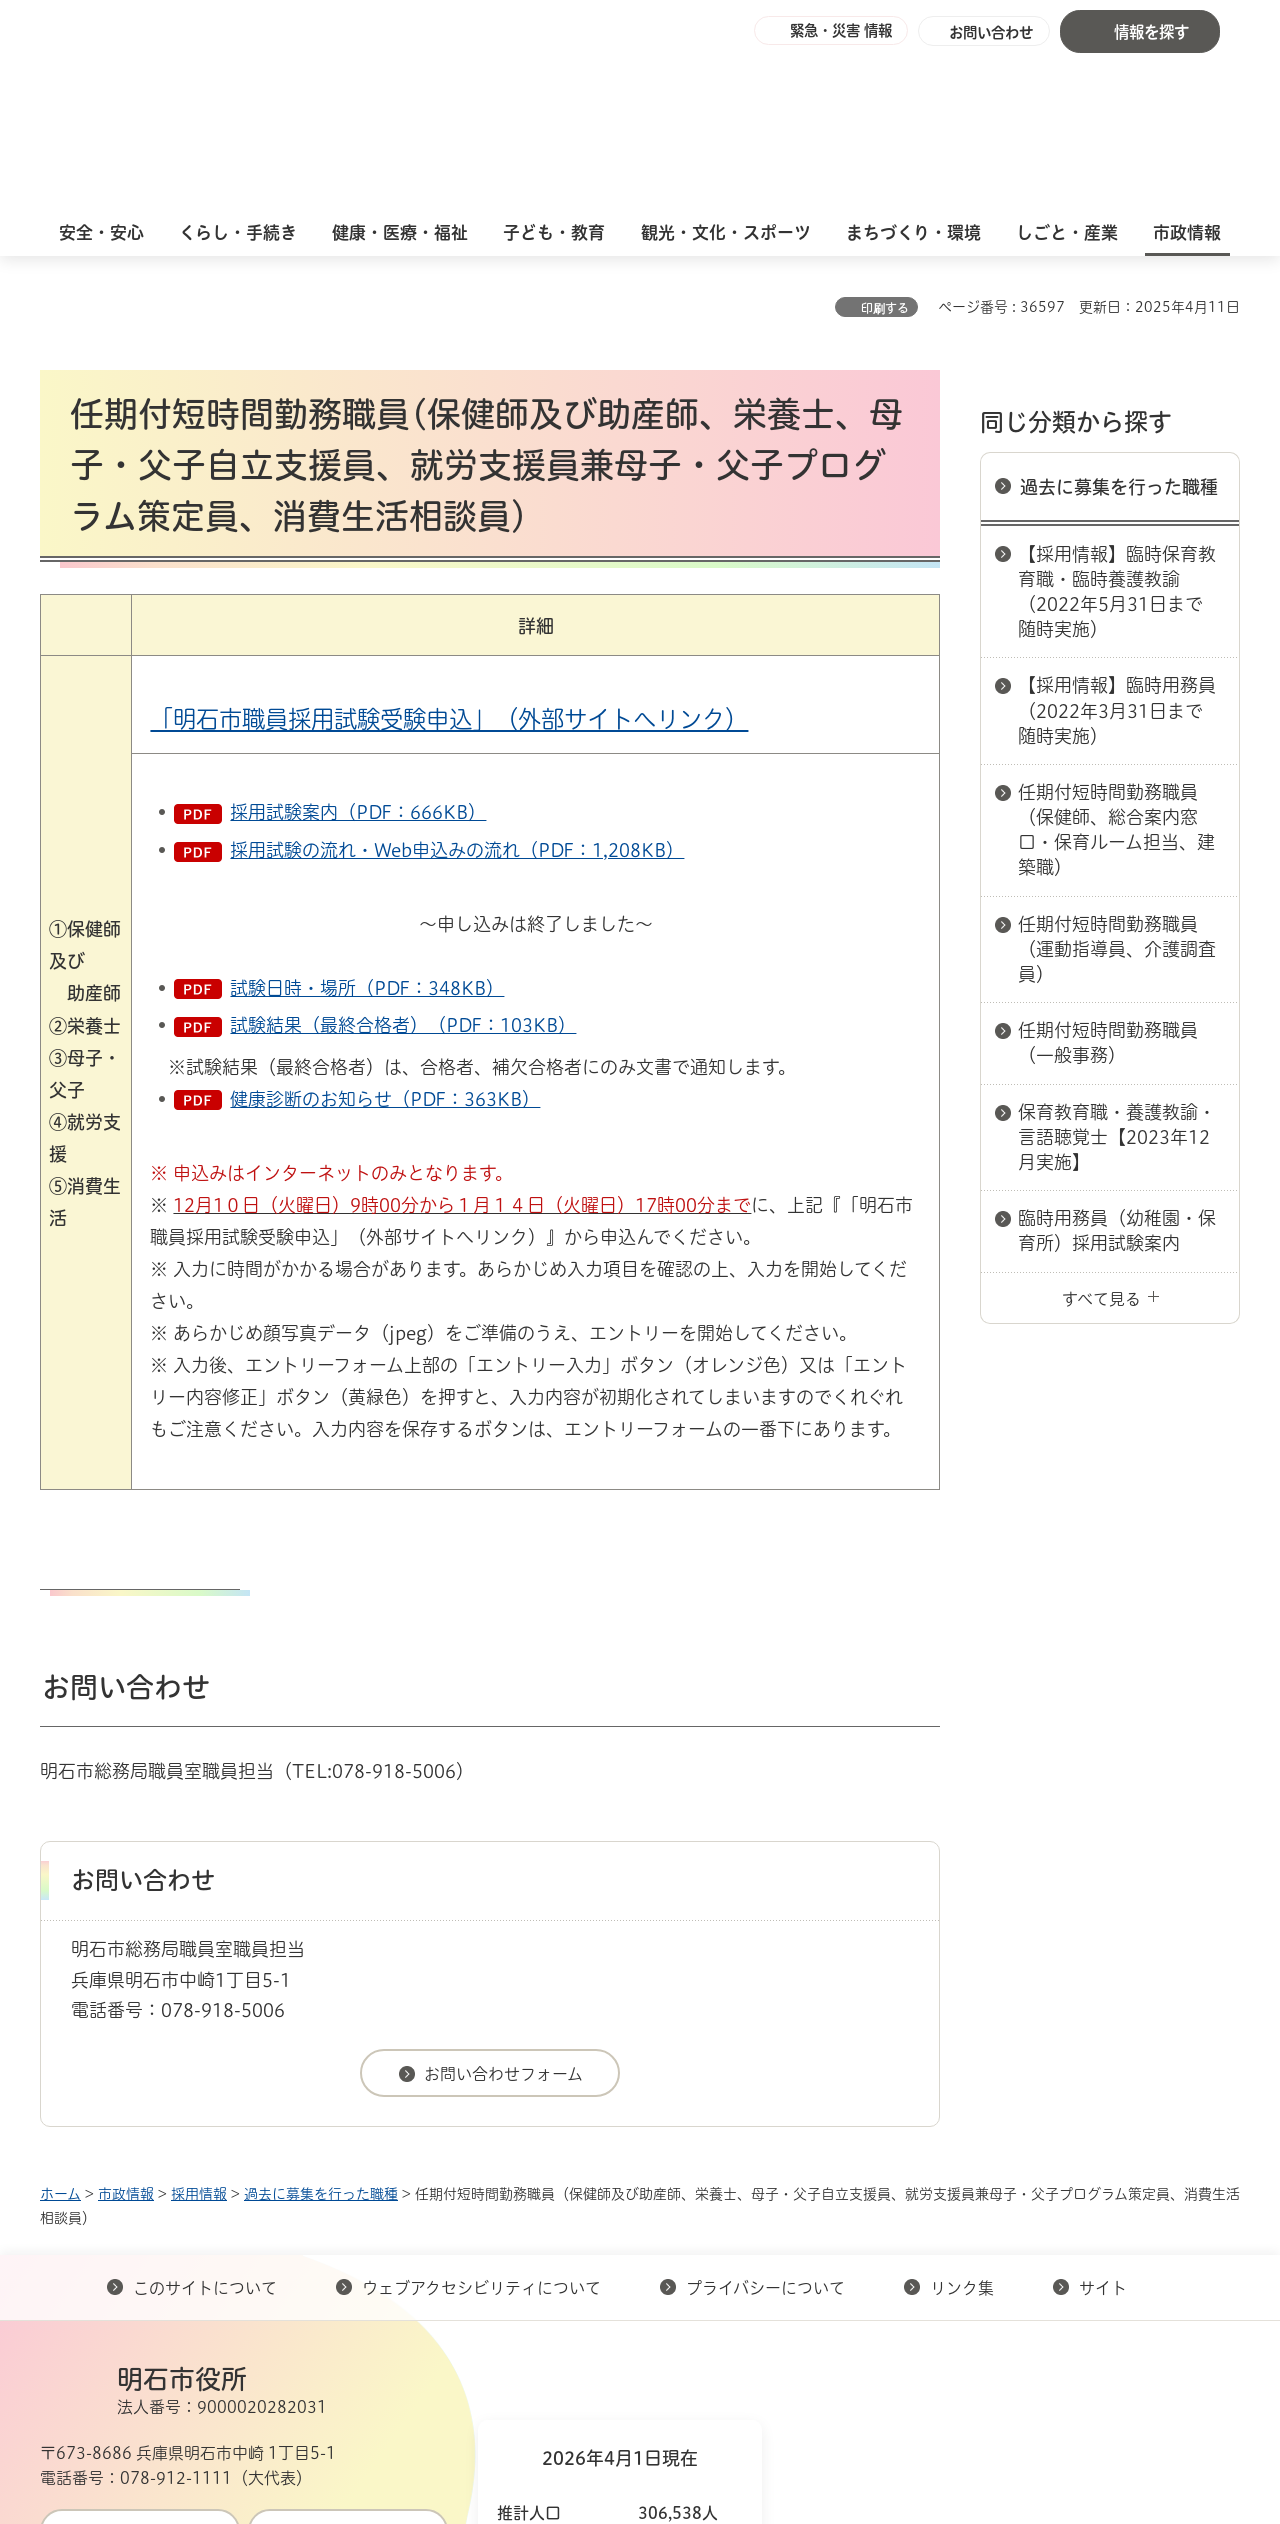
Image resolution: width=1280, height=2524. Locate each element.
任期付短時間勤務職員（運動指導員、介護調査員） (1117, 782)
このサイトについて (205, 2121)
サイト (1105, 2121)
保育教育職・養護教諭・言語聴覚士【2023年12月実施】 (1117, 970)
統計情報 (700, 2424)
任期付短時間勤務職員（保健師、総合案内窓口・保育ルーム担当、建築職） (1116, 663)
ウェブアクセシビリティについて (481, 2121)
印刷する (885, 141)
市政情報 (126, 2027)
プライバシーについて (765, 2121)
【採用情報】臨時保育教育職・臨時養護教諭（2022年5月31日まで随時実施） (1117, 425)
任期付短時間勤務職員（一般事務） (1108, 875)
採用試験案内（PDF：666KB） (358, 645)
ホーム (60, 2027)
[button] (820, 32)
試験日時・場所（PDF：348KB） (367, 821)
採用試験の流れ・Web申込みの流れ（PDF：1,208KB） (457, 683)
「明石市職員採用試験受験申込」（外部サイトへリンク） (449, 552)
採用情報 (199, 2027)
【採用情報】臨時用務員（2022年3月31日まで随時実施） (1117, 543)
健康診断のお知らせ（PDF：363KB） (385, 932)
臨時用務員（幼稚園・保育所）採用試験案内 (1117, 1063)
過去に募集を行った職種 (1119, 320)
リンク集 (962, 2121)
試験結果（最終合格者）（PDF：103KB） (403, 858)
